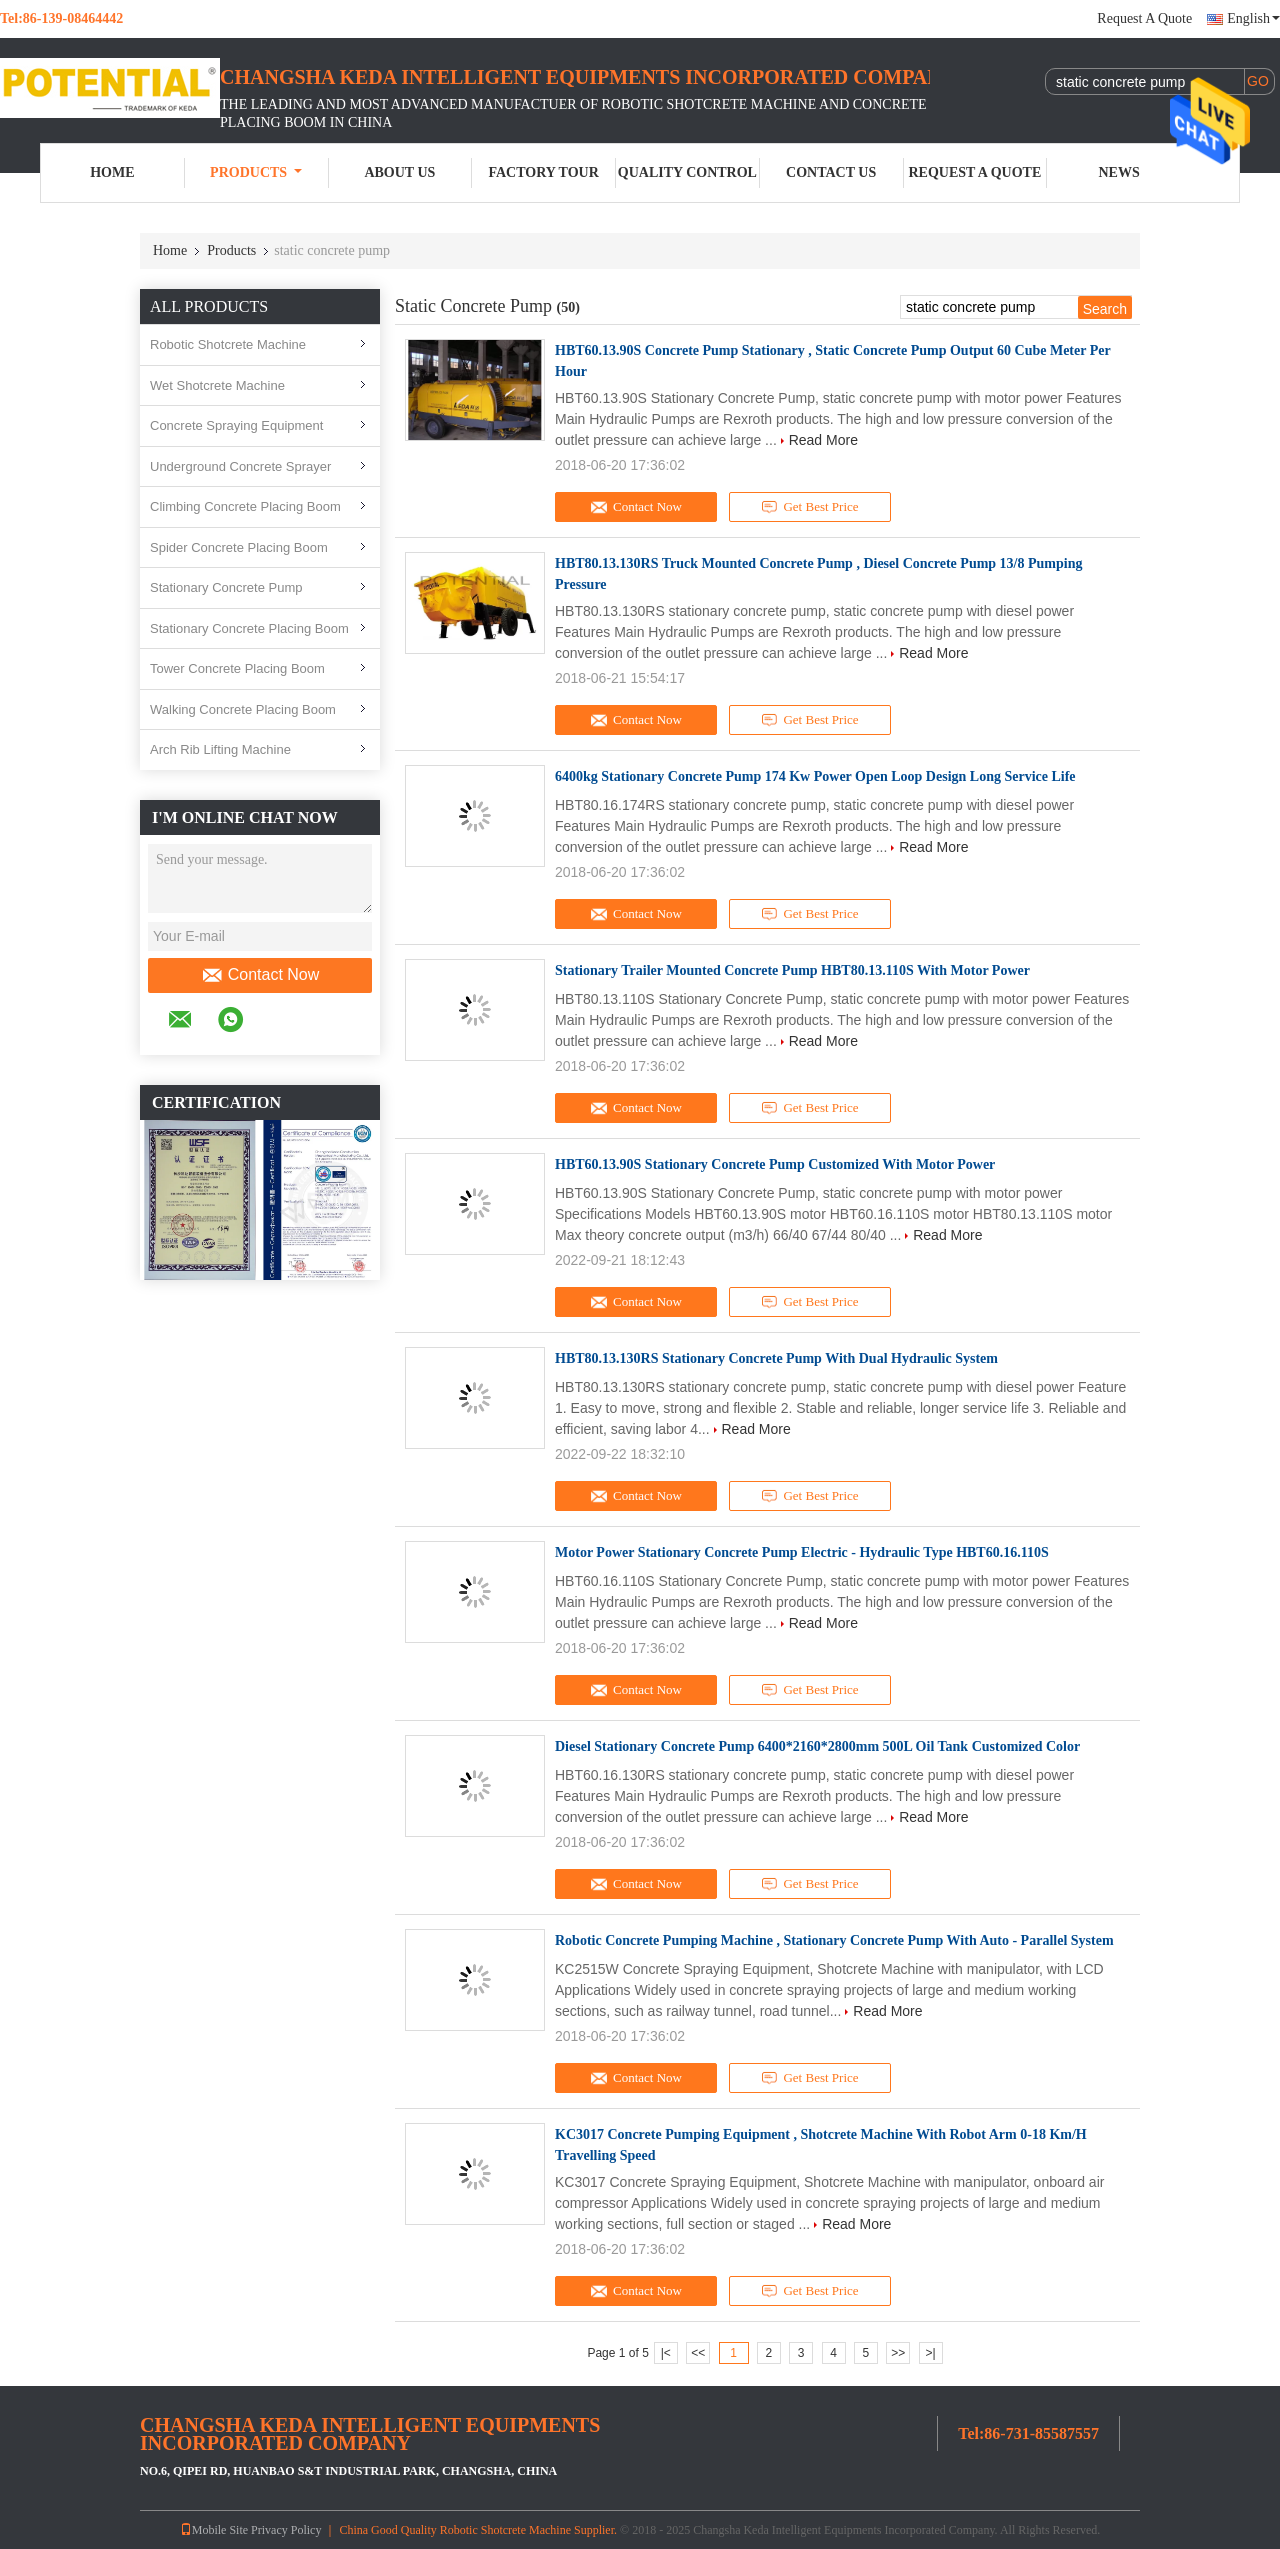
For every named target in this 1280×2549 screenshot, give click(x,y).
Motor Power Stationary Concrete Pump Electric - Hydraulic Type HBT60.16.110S (802, 1552)
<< (698, 2353)
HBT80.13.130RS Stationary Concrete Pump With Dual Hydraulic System (776, 1358)
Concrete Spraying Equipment (236, 425)
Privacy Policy (286, 2530)
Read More (823, 440)
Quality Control (687, 172)
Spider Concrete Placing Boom (239, 547)
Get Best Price (810, 507)
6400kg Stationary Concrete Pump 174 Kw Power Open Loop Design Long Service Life (815, 776)
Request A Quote (1144, 18)
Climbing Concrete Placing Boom (245, 506)
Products (256, 172)
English (1253, 18)
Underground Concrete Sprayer (240, 466)
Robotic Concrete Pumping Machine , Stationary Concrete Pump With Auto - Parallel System (834, 1940)
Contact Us (831, 172)
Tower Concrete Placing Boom (237, 668)
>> (898, 2353)
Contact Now (260, 975)
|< (666, 2353)
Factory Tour (543, 172)
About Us (399, 172)
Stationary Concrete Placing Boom (249, 628)
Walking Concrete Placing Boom (243, 709)
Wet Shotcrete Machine (217, 385)
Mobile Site (214, 2530)
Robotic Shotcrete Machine (228, 344)
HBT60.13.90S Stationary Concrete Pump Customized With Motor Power (775, 1164)
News (1119, 172)
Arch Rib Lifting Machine (220, 749)
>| (931, 2353)
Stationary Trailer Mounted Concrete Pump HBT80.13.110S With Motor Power (792, 970)
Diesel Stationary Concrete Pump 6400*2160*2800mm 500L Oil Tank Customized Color (817, 1746)
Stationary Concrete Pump (226, 587)
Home (112, 172)
